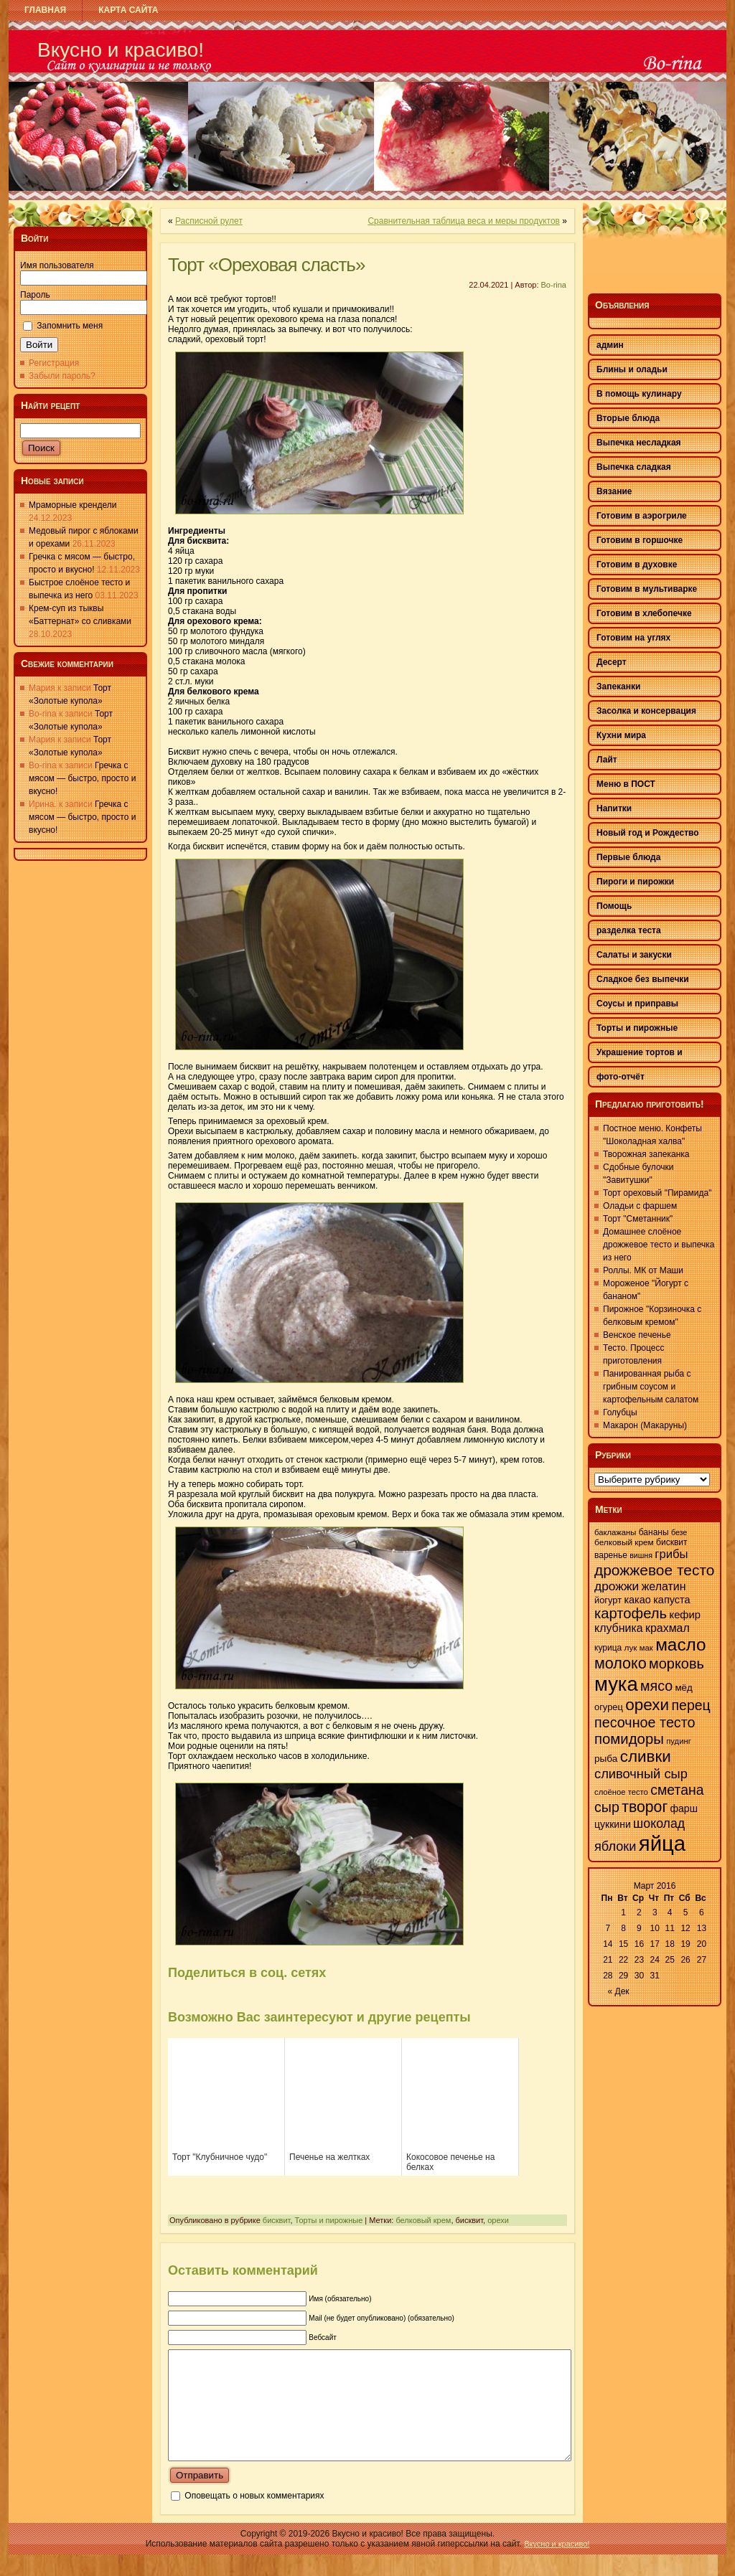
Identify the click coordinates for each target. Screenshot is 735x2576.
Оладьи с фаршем (640, 1206)
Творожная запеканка (646, 1154)
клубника (618, 1628)
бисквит (277, 2220)
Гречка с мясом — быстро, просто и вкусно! (82, 778)
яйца (662, 1843)
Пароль (35, 295)
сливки (645, 1756)
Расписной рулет (209, 221)
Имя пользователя (57, 265)
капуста (671, 1599)
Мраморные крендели (72, 505)
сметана (676, 1790)
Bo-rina (553, 284)
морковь (676, 1663)
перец (691, 1705)
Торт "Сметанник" (638, 1219)
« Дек (618, 1991)
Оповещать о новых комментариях (254, 2517)
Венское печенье (637, 1335)
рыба (605, 1758)
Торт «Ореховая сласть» (266, 264)
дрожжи (616, 1586)
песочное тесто (645, 1722)
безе (679, 1532)
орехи (498, 2220)
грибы (671, 1554)
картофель (630, 1613)
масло (680, 1644)
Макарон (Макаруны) (645, 1425)
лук (630, 1648)
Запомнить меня (70, 326)
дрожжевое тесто (654, 1570)
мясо (656, 1686)
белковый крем (423, 2220)
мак (646, 1647)
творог (645, 1807)
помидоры (629, 1739)
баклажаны (615, 1532)
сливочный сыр (641, 1773)
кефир (685, 1614)
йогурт (608, 1600)
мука (616, 1684)
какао (637, 1599)
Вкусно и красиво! (120, 50)
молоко (620, 1663)
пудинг (678, 1741)
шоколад (659, 1823)
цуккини (612, 1824)
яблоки (615, 1846)
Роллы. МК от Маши (643, 1270)
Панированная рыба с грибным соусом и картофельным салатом (650, 1387)
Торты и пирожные (329, 2220)
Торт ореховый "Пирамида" (657, 1193)
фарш (683, 1808)
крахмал (667, 1628)
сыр (606, 1807)
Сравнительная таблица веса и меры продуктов (464, 221)
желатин (664, 1586)
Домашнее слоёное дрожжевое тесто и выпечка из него (659, 1245)
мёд (683, 1687)
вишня (640, 1555)
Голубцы (620, 1412)
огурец (608, 1707)
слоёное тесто (621, 1792)
